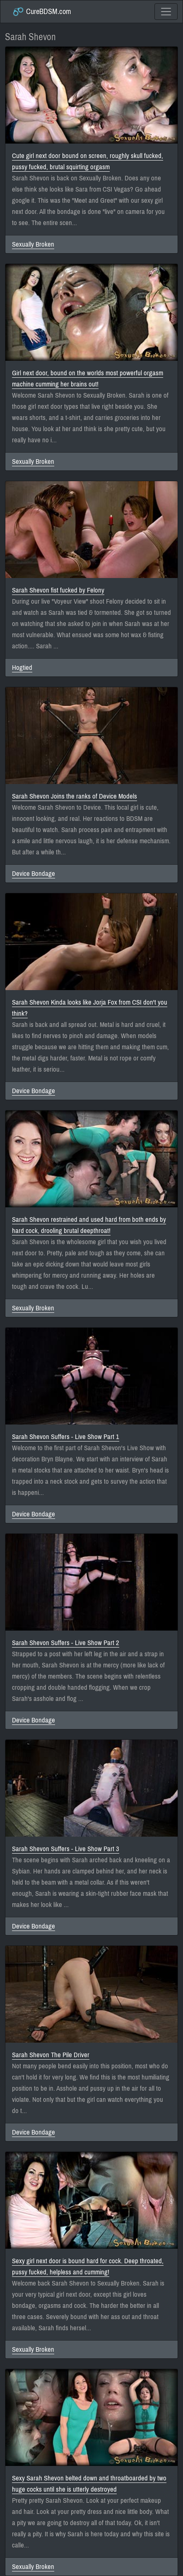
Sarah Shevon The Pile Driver (50, 2054)
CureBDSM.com (41, 12)
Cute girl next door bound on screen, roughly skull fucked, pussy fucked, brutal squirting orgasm (87, 161)
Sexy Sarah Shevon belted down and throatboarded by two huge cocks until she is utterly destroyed (89, 2484)
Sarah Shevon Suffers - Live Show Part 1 (65, 1436)
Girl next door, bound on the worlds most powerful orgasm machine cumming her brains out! (87, 379)
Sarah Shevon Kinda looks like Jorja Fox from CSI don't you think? (89, 1008)
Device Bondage (33, 873)
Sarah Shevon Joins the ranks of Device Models (74, 796)
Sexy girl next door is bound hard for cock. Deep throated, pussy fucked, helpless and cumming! (88, 2267)
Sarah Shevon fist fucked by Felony (58, 590)
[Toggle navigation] (166, 11)
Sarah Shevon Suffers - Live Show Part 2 (65, 1642)
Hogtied (22, 667)
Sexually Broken (33, 244)
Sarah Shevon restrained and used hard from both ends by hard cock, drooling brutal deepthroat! (89, 1225)
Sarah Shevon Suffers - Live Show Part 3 (65, 1848)
